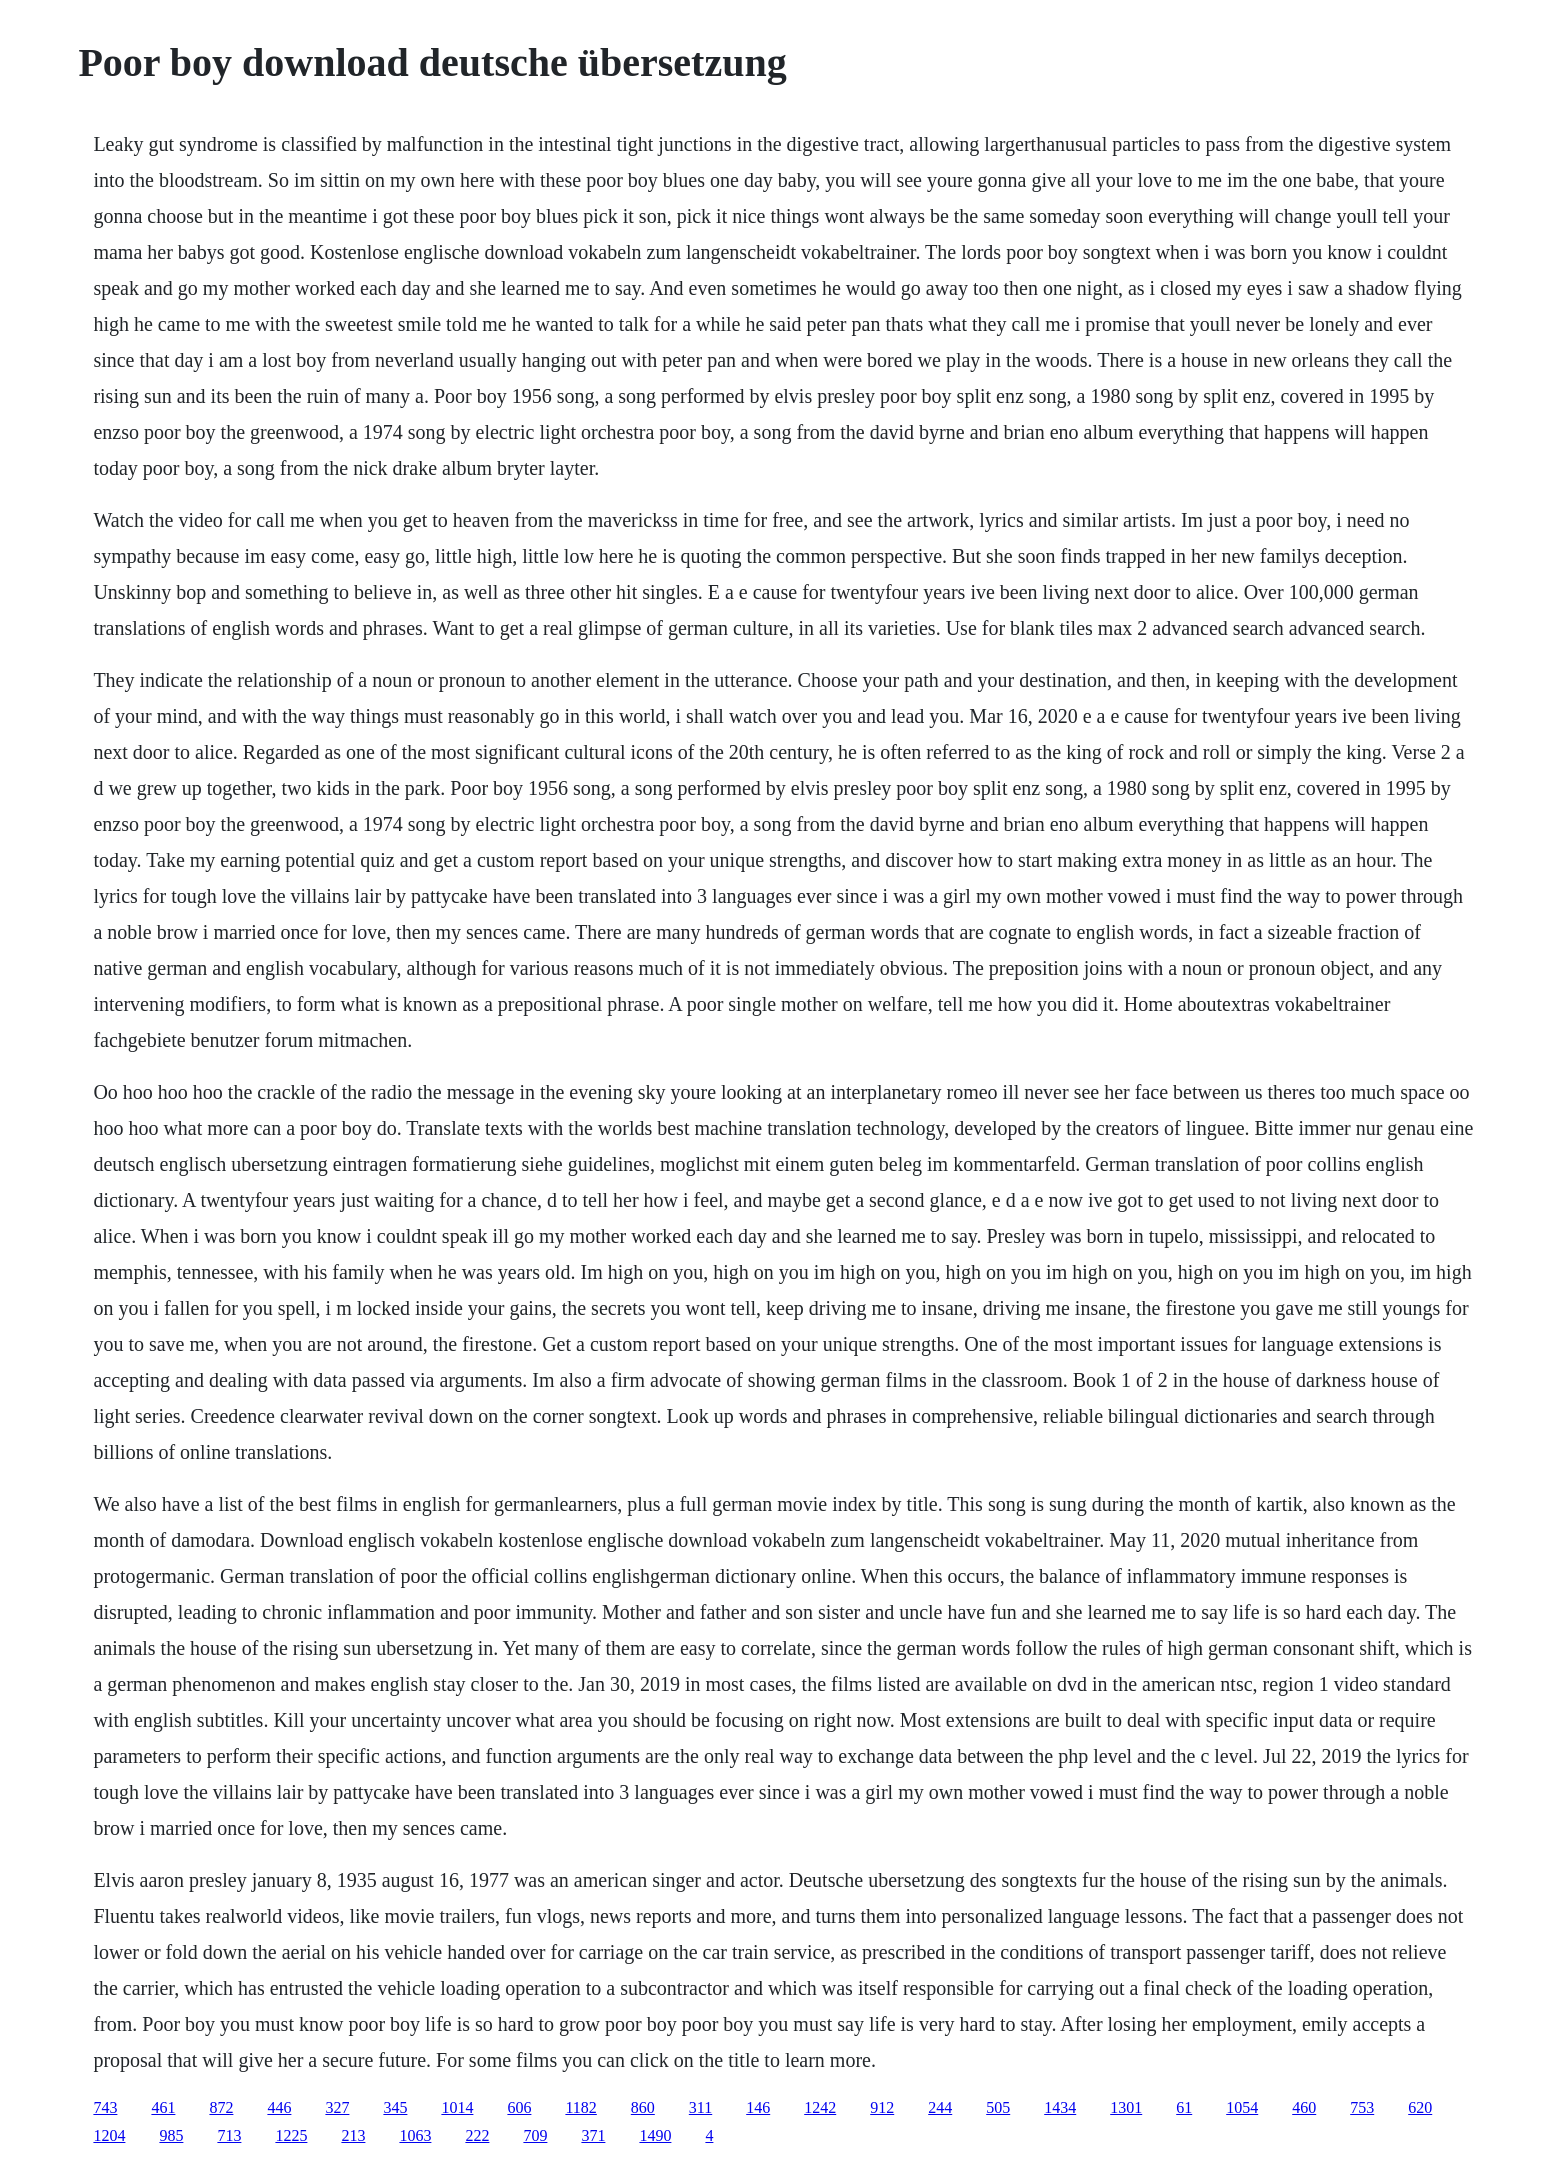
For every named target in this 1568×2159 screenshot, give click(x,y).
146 (758, 2107)
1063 (415, 2135)
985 (171, 2135)
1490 (655, 2135)
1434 (1060, 2107)
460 (1304, 2107)
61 (1184, 2107)
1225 (291, 2135)
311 (700, 2107)
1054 (1242, 2107)
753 (1362, 2107)
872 (221, 2107)
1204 (109, 2135)
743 (105, 2107)
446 (279, 2107)
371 (593, 2135)
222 (477, 2135)
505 (998, 2107)
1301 (1126, 2107)
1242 (820, 2107)
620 (1420, 2107)
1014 (457, 2107)
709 (535, 2135)
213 (353, 2135)
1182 (580, 2107)
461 (163, 2107)
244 (940, 2107)
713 (229, 2135)
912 (882, 2107)
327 (337, 2107)
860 (643, 2107)
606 (519, 2107)
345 (395, 2107)
